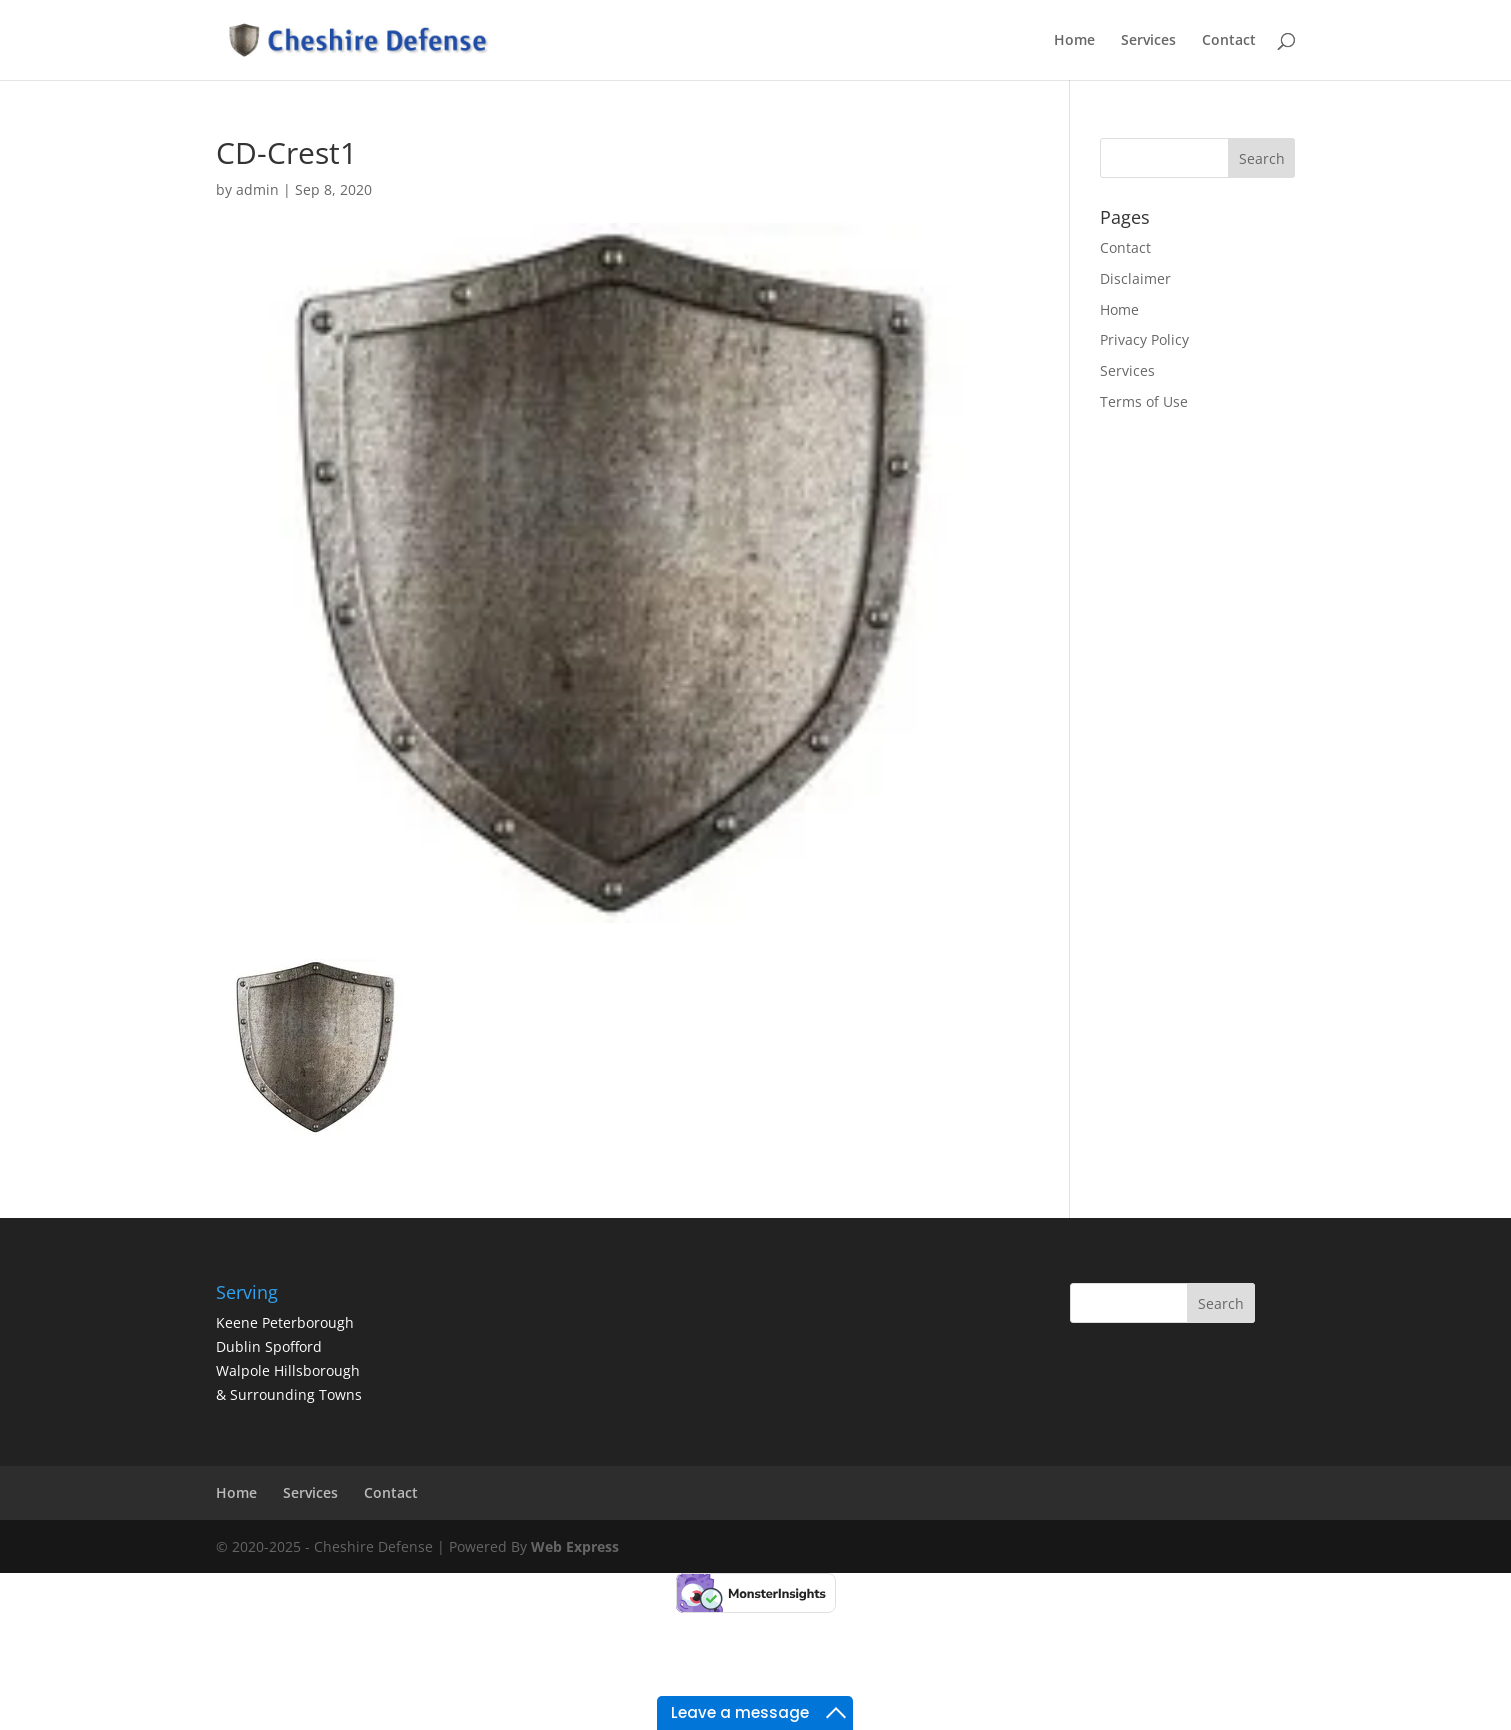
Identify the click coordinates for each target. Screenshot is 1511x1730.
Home (1074, 41)
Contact (1229, 41)
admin (257, 189)
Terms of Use (1144, 401)
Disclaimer (1135, 278)
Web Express (575, 1546)
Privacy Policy (1144, 339)
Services (1148, 41)
